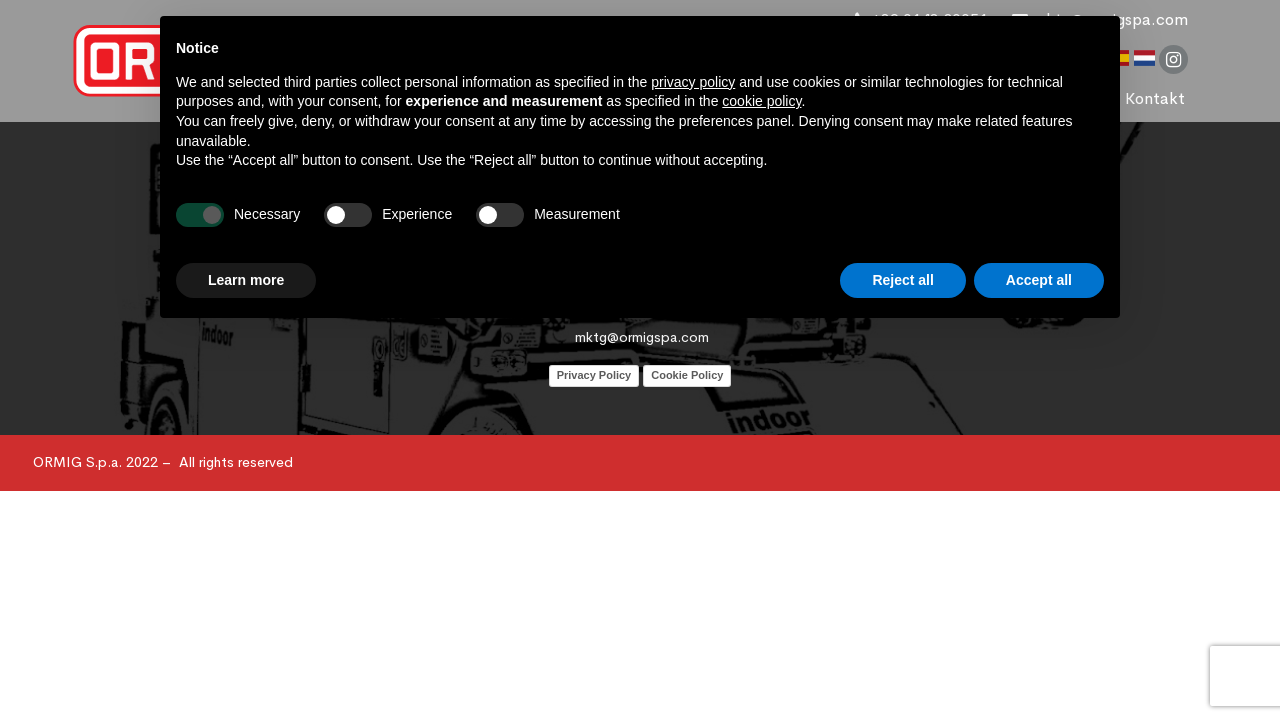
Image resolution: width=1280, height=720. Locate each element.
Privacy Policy (594, 375)
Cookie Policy (687, 375)
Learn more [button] (246, 280)
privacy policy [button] (693, 82)
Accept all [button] (1039, 280)
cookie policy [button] (761, 101)
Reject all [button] (902, 280)
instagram (1173, 59)
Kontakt (1155, 98)
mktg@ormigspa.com (642, 337)
